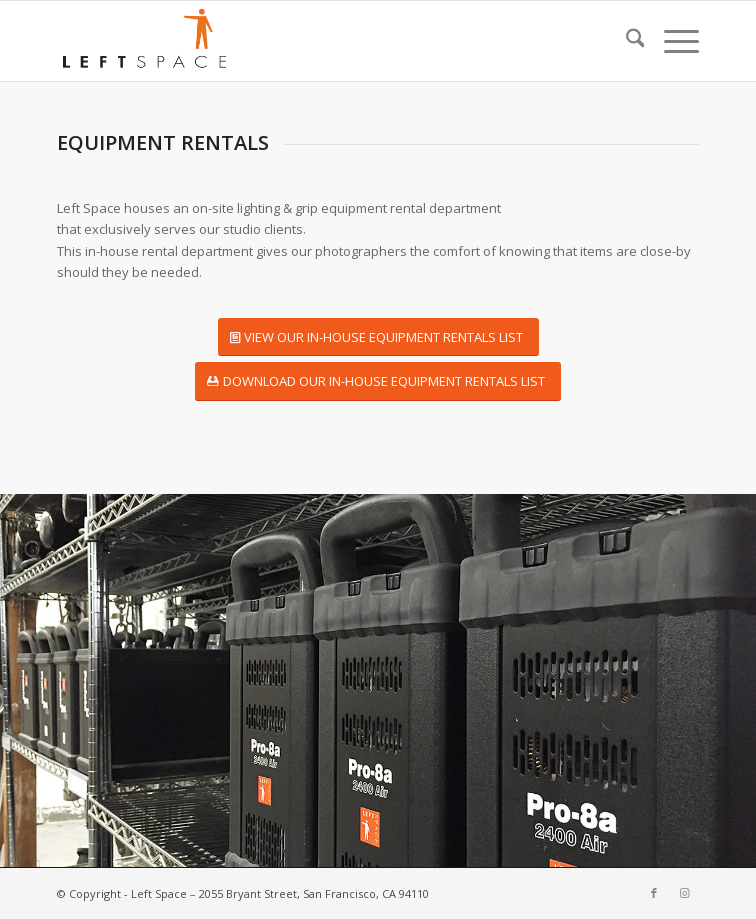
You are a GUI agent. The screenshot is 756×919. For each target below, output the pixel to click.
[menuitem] (625, 41)
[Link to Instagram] (684, 893)
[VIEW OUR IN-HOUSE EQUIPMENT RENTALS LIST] (378, 337)
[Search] (625, 41)
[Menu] (671, 41)
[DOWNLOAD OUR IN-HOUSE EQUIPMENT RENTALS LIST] (378, 381)
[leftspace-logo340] (314, 41)
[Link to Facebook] (654, 893)
